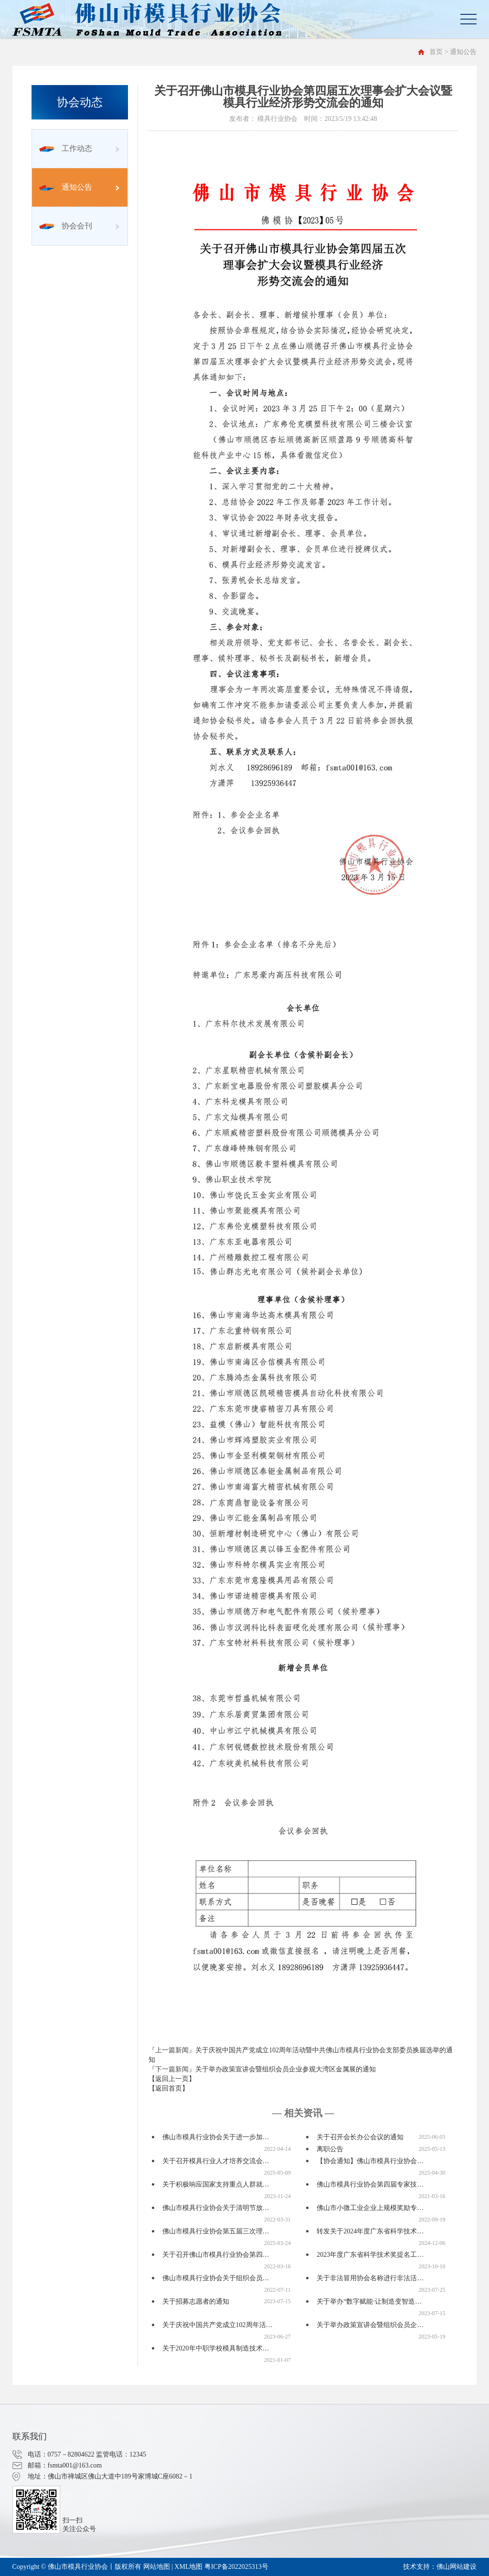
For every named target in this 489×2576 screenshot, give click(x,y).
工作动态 (65, 148)
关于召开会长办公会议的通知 (360, 2137)
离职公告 (330, 2149)
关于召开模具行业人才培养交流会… (215, 2161)
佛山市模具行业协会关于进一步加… (215, 2137)
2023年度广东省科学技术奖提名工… (370, 2254)
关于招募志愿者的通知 (195, 2301)
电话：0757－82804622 (61, 2454)
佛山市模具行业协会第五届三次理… (215, 2231)
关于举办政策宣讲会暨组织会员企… (370, 2324)
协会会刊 (65, 226)
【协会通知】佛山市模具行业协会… (370, 2161)
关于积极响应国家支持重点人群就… (215, 2184)
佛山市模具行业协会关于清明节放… (215, 2207)
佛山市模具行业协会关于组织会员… (215, 2278)
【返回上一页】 (172, 2078)
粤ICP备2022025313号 (236, 2566)
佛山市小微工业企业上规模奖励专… (370, 2207)
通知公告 (65, 187)
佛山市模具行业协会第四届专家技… (370, 2184)
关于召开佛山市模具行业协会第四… (215, 2254)
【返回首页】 (169, 2088)
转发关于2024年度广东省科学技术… (370, 2231)
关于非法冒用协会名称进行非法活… (370, 2278)
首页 (436, 51)
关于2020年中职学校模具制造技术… (215, 2348)
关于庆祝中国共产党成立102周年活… (217, 2324)
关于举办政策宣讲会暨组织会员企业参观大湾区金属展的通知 (285, 2069)
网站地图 (156, 2566)
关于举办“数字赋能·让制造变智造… (369, 2301)
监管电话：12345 (121, 2454)
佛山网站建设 (456, 2566)
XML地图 (188, 2566)
